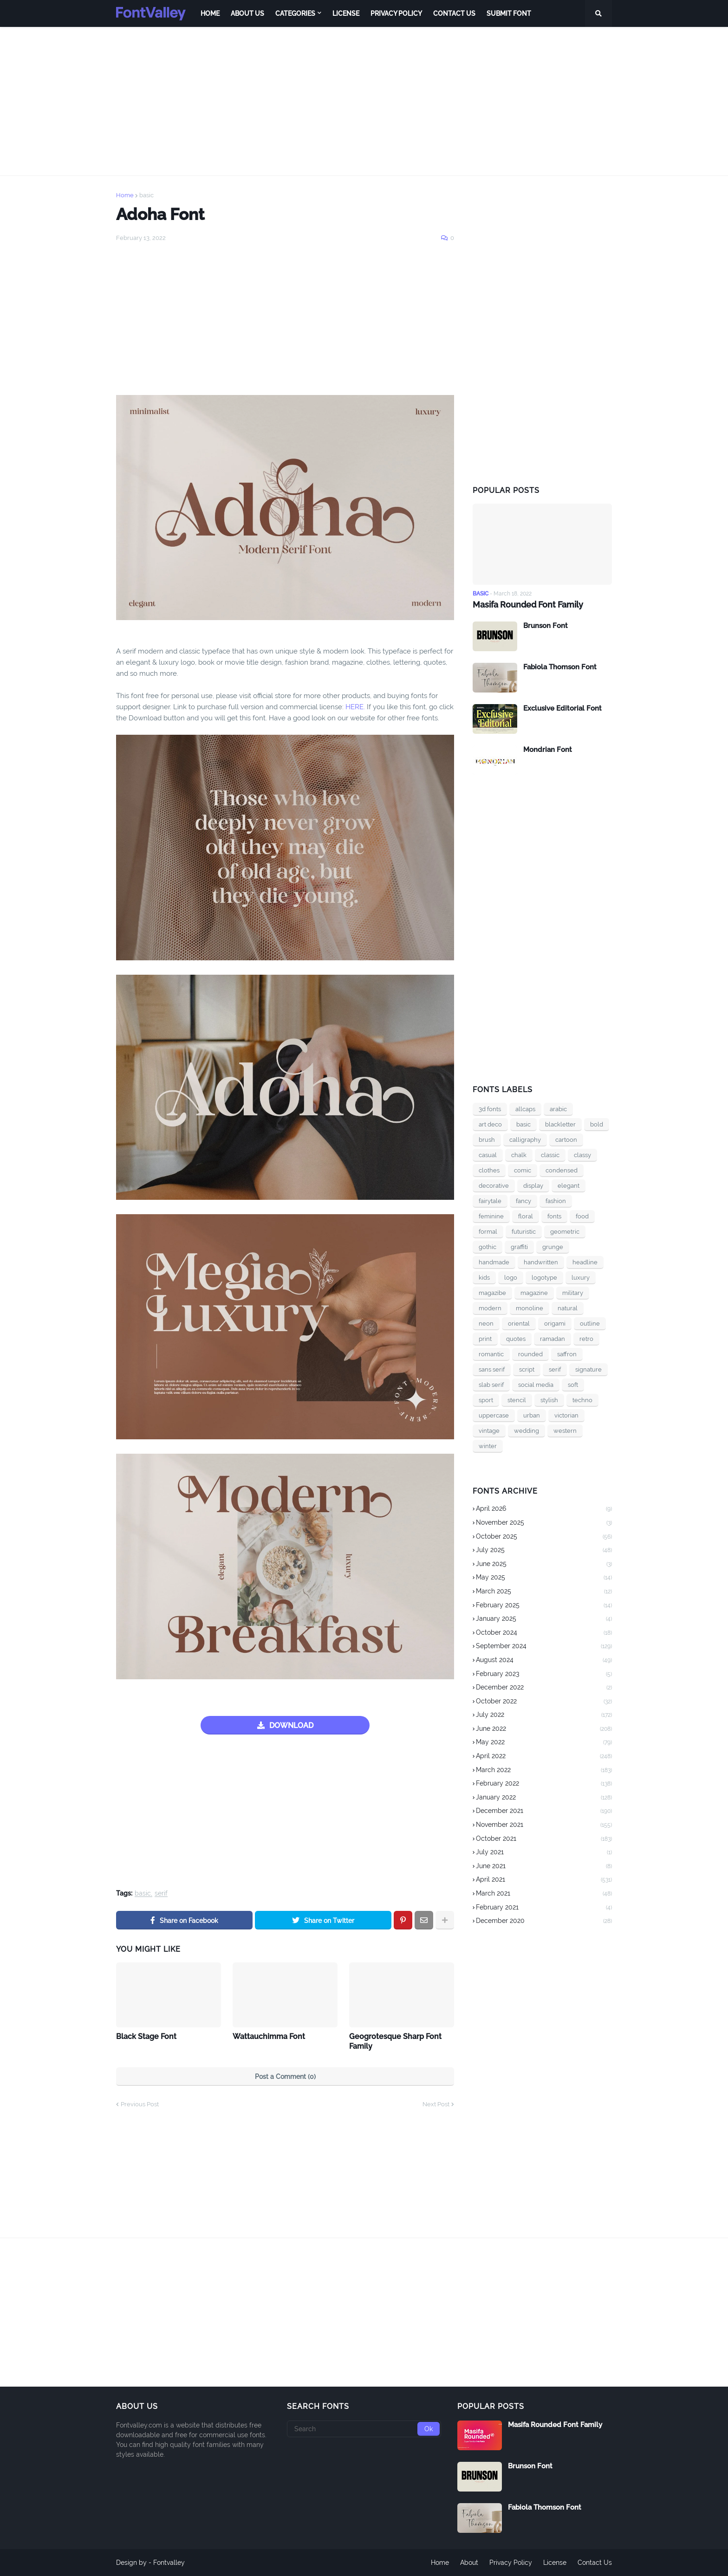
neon (486, 1323)
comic (522, 1170)
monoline (529, 1308)
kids (484, 1277)
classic (550, 1155)
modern (490, 1308)
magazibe (492, 1292)
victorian (566, 1415)
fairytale (490, 1200)
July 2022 (544, 1715)
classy (582, 1155)
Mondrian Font (547, 749)
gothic (487, 1246)
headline (585, 1262)
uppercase (494, 1415)
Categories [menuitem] (295, 13)
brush (487, 1139)
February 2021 (544, 1908)
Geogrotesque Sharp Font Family (395, 2041)
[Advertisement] (364, 101)
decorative (494, 1185)
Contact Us (595, 2562)
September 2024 (544, 1646)
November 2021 (544, 1825)
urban (531, 1415)
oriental (519, 1323)
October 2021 (544, 1839)
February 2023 (544, 1674)
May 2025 (544, 1578)
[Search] (364, 2429)
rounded (530, 1354)
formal (488, 1231)
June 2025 (544, 1564)
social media (535, 1384)
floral (525, 1216)
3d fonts (490, 1109)
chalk (518, 1155)
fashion (556, 1200)
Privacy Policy (510, 2562)
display (533, 1185)
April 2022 (544, 1756)
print (485, 1338)
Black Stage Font (146, 2036)
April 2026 (544, 1509)
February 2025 (544, 1606)
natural (568, 1308)
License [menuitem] (345, 13)
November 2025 (544, 1523)
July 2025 (544, 1550)
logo (510, 1277)
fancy (523, 1200)
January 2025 (544, 1619)
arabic (558, 1109)
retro (586, 1338)
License (554, 2562)
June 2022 (544, 1729)
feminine (491, 1216)
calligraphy (525, 1139)
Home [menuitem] (210, 13)
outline (590, 1323)
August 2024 (544, 1660)
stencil (516, 1400)
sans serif (492, 1369)
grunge (552, 1246)
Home (125, 195)
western (565, 1430)
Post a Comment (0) (285, 2076)
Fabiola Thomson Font (560, 667)
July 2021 (544, 1853)
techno (582, 1400)
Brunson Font (545, 625)
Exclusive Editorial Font (562, 708)
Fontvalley (169, 2562)
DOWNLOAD (291, 1725)
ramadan (552, 1338)
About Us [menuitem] (247, 13)
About (469, 2562)
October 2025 (544, 1537)
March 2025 (544, 1592)
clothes (489, 1170)
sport (486, 1400)
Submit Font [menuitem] (509, 13)
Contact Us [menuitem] (454, 13)
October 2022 (544, 1702)
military (572, 1292)
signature (588, 1369)
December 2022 (544, 1688)
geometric (564, 1231)
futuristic (524, 1231)
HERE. (354, 707)
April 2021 (544, 1880)
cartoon (566, 1139)
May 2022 (544, 1743)
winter (488, 1446)
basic (146, 195)
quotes (516, 1338)
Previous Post (140, 2104)
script (526, 1369)
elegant (568, 1185)
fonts (554, 1216)
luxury (581, 1277)
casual (488, 1155)
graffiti (519, 1246)
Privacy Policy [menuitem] (396, 13)
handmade (494, 1262)
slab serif (491, 1384)
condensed (562, 1170)
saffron (567, 1354)
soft (573, 1384)
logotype (544, 1277)
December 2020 (544, 1921)
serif (161, 1893)
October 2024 (544, 1633)
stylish (549, 1400)
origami (555, 1323)
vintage (489, 1430)
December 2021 (544, 1811)
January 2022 (544, 1798)
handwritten (541, 1262)
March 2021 (544, 1894)
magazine (534, 1292)
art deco (490, 1124)
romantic (491, 1354)
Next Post (435, 2104)
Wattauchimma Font (269, 2036)
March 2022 (544, 1770)
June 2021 (544, 1866)
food (582, 1216)
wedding (526, 1430)
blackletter (560, 1124)
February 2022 (544, 1784)
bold (596, 1124)
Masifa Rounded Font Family (528, 604)
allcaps (525, 1109)
